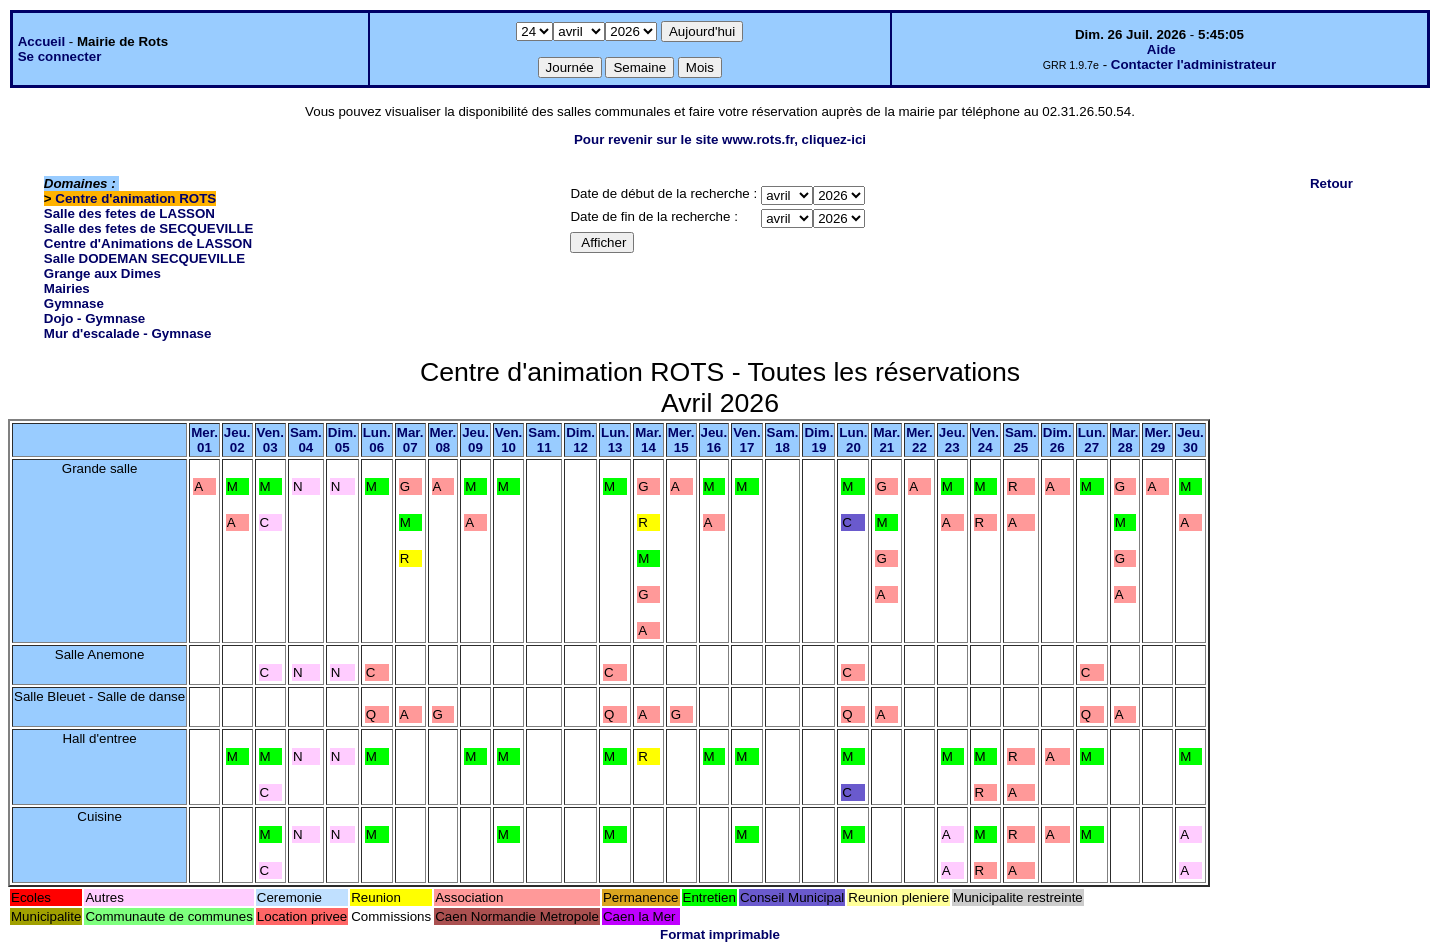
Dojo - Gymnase (94, 318)
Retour (1331, 183)
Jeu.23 (952, 440)
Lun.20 (853, 440)
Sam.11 (544, 440)
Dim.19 (818, 440)
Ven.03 (270, 440)
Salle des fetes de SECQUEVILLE (149, 228)
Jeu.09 (475, 440)
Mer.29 (1157, 440)
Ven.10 (508, 440)
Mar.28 (1125, 440)
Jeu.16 (714, 440)
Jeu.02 (237, 440)
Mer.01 (204, 440)
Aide (1161, 49)
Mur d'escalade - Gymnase (128, 333)
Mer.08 (443, 440)
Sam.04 (306, 440)
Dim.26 (1057, 440)
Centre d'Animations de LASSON (148, 243)
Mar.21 (886, 440)
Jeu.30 (1190, 440)
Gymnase (74, 303)
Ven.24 (985, 440)
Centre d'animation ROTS (135, 198)
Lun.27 (1092, 440)
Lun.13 (615, 440)
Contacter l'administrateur (1193, 64)
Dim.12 (580, 440)
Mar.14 (648, 440)
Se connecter (60, 56)
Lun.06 (377, 440)
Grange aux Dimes (102, 273)
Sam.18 (783, 440)
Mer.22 (919, 440)
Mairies (67, 288)
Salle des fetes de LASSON (129, 213)
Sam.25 (1021, 440)
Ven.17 (746, 440)
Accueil (41, 41)
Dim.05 (342, 440)
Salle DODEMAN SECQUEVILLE (144, 258)
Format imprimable (720, 934)
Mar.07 (410, 440)
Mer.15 (681, 440)
